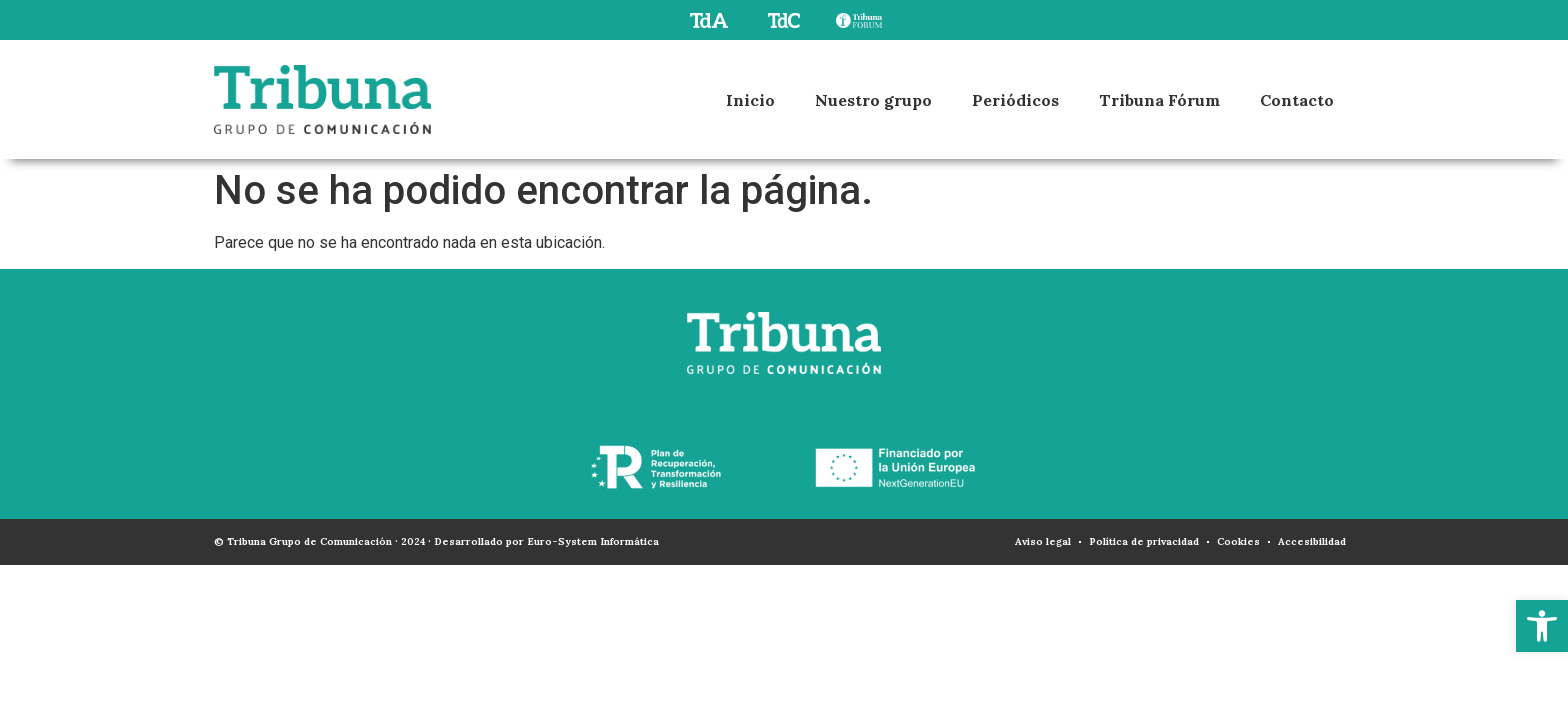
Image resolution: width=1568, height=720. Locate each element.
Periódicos (1015, 100)
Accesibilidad (1312, 541)
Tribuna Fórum (1159, 100)
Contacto (1297, 100)
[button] (1542, 626)
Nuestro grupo (873, 100)
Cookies (1238, 541)
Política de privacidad (1144, 541)
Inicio (750, 100)
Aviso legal (1043, 541)
